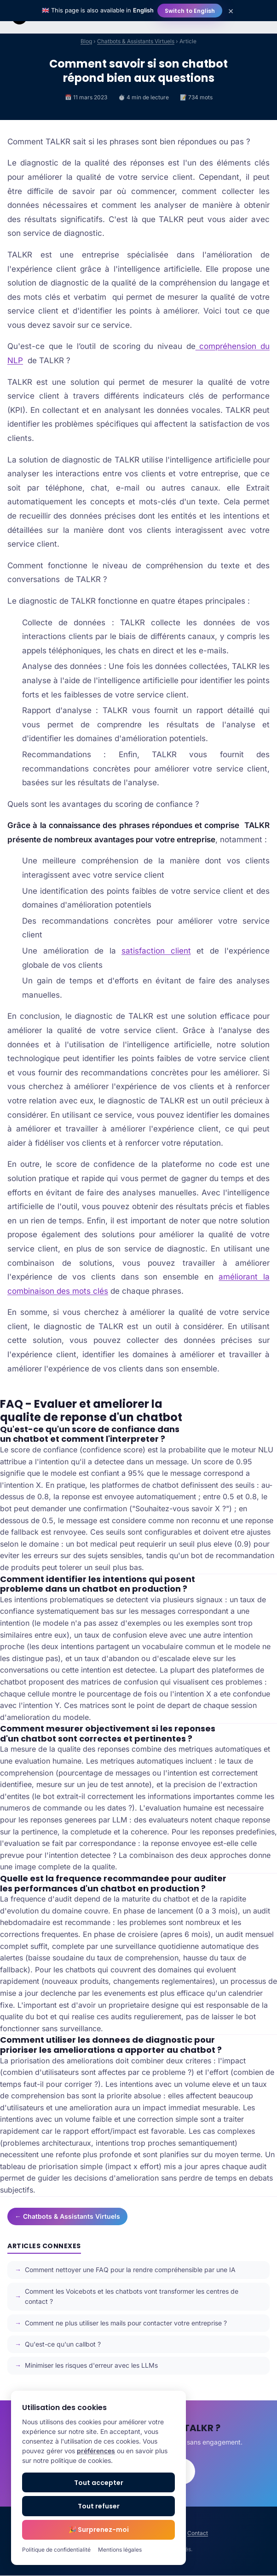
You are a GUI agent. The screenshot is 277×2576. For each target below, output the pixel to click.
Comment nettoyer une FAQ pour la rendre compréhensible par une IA (130, 2269)
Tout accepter (98, 2482)
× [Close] (231, 10)
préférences (96, 2451)
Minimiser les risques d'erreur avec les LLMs (91, 2365)
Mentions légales (120, 2549)
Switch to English (190, 11)
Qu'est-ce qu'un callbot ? (63, 2344)
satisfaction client (156, 950)
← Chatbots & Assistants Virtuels (67, 2216)
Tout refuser (99, 2506)
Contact (197, 2533)
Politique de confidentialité (56, 2549)
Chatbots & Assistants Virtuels (135, 41)
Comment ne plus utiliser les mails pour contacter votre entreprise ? (126, 2323)
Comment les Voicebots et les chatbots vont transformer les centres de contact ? (131, 2296)
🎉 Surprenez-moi (99, 2529)
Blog (86, 41)
